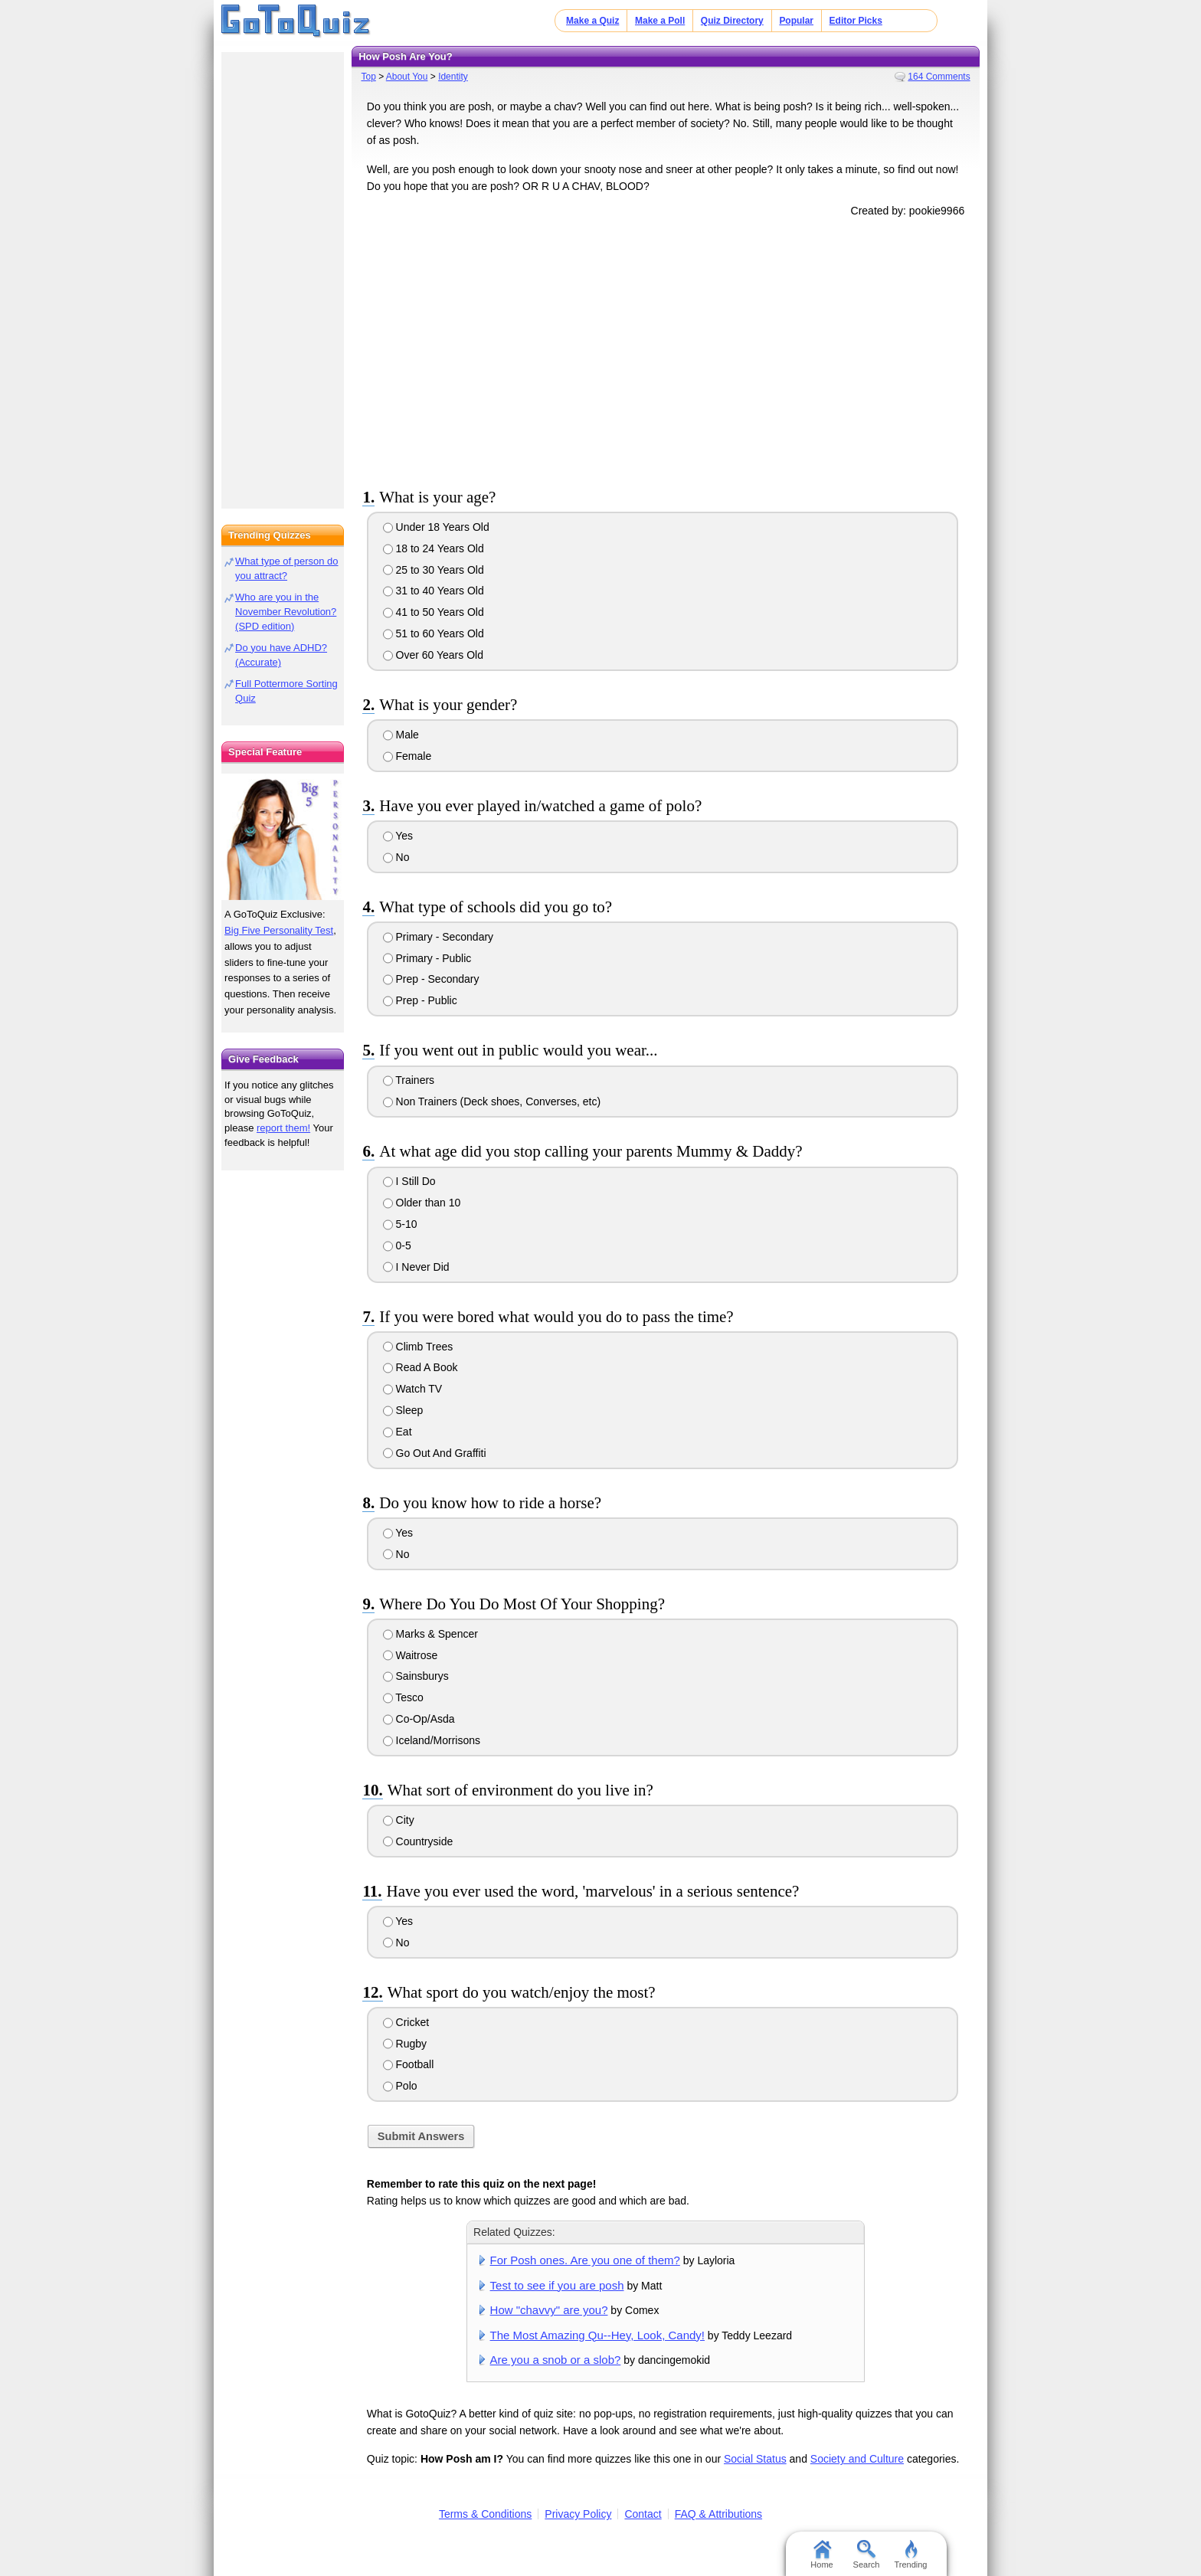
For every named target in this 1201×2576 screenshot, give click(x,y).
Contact (642, 2514)
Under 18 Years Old (436, 527)
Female (407, 756)
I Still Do (409, 1181)
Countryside (418, 1841)
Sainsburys (416, 1676)
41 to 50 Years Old (433, 612)
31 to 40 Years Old (433, 590)
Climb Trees (418, 1346)
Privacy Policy (578, 2514)
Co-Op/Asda (419, 1719)
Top (368, 76)
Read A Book (420, 1367)
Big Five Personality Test (278, 930)
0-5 (397, 1245)
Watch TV (413, 1389)
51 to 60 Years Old (433, 633)
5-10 (400, 1224)
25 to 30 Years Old (433, 570)
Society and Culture (857, 2459)
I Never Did (416, 1267)
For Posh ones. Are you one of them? (585, 2260)
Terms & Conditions (485, 2514)
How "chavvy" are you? (549, 2309)
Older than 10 (422, 1202)
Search (866, 2554)
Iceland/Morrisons (431, 1740)
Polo (400, 2086)
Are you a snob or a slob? (555, 2359)
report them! (283, 1128)
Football (408, 2064)
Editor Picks (856, 20)
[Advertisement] (665, 350)
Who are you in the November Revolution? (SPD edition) (285, 611)
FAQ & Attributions (718, 2514)
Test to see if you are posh (557, 2285)
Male (401, 734)
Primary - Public (427, 958)
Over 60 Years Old (433, 655)
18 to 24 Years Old (433, 548)
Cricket (406, 2022)
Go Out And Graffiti (434, 1453)
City (398, 1820)
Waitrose (410, 1655)
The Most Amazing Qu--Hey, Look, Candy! (597, 2335)
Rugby (405, 2044)
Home (821, 2554)
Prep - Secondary (431, 979)
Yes (398, 836)
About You (407, 76)
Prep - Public (420, 1000)
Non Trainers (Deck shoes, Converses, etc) (492, 1101)
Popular (796, 20)
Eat (397, 1431)
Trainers (408, 1080)
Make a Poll (660, 20)
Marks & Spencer (430, 1634)
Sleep (403, 1410)
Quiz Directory (732, 20)
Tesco (403, 1697)
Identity (453, 76)
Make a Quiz (592, 20)
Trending (910, 2554)
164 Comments (939, 76)
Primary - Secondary (438, 937)
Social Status (755, 2459)
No (396, 857)
